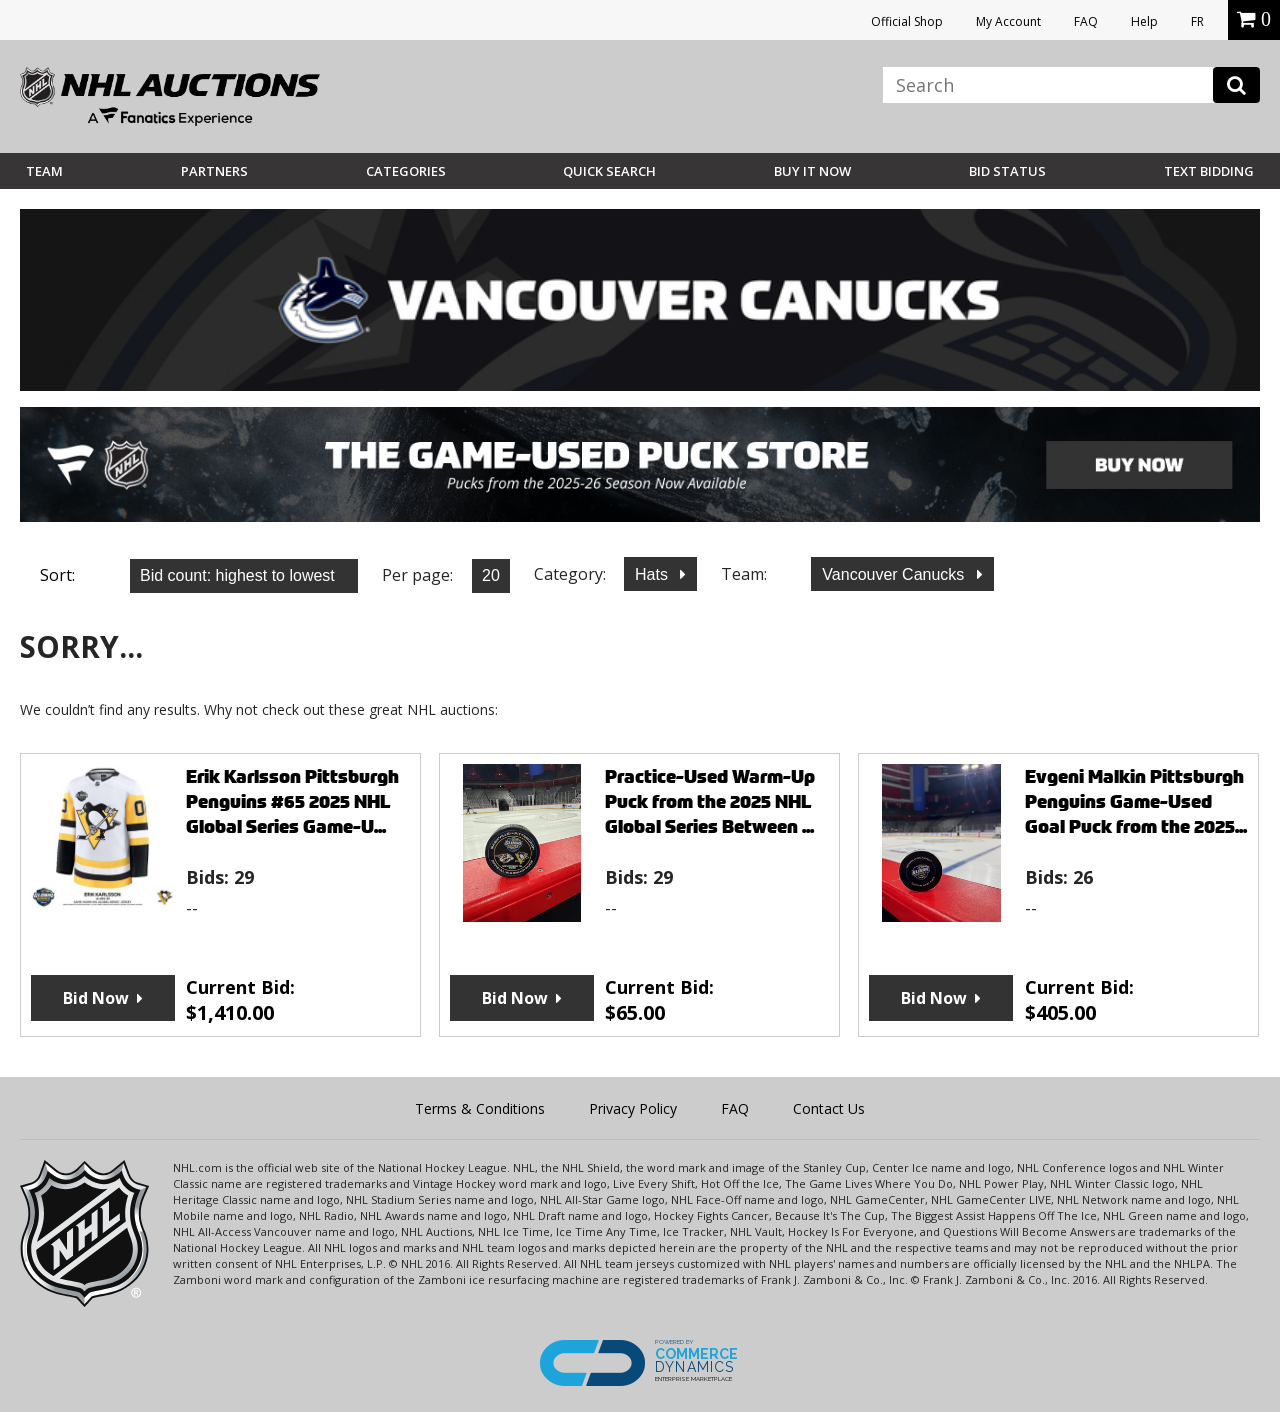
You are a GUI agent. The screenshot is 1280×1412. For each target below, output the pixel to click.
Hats (653, 574)
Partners (214, 171)
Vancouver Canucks (895, 574)
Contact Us (829, 1108)
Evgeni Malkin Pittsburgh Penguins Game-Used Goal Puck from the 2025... (1136, 801)
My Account (1008, 21)
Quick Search (609, 171)
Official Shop (907, 21)
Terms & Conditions (480, 1108)
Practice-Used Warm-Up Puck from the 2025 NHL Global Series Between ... (710, 801)
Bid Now (96, 998)
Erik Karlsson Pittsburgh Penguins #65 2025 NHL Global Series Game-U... (292, 801)
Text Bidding (1209, 171)
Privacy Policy (633, 1108)
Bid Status (1007, 171)
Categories (406, 171)
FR (1197, 21)
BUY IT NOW (812, 171)
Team (44, 171)
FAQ (1086, 21)
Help (1144, 21)
